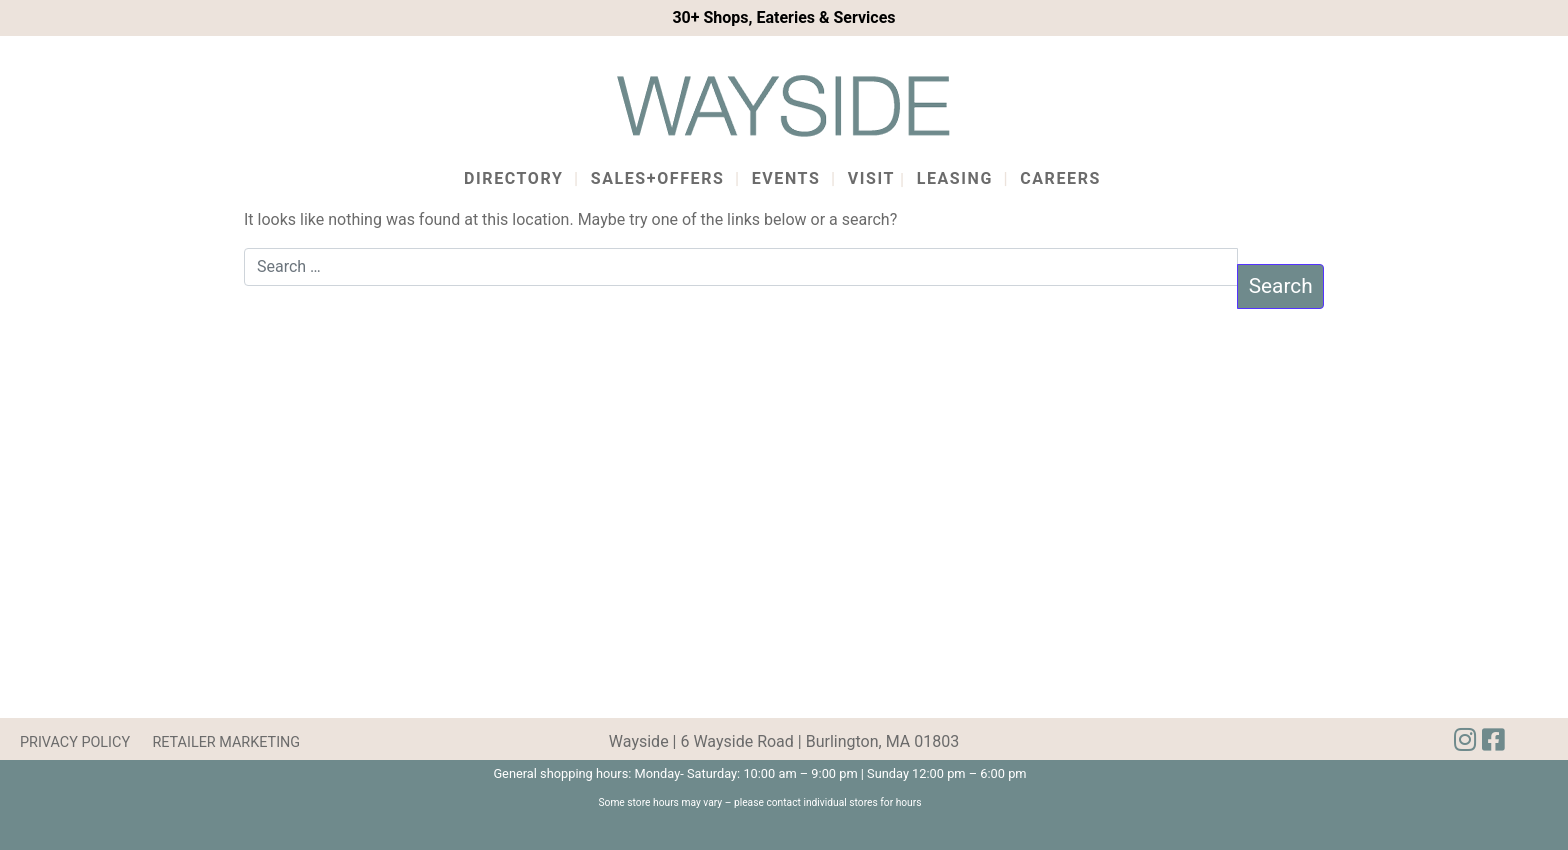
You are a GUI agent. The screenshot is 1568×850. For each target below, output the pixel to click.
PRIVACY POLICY (75, 742)
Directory (513, 178)
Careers (1060, 178)
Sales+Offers (658, 178)
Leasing (955, 178)
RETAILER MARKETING (226, 742)
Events (786, 178)
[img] (1493, 740)
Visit (871, 178)
